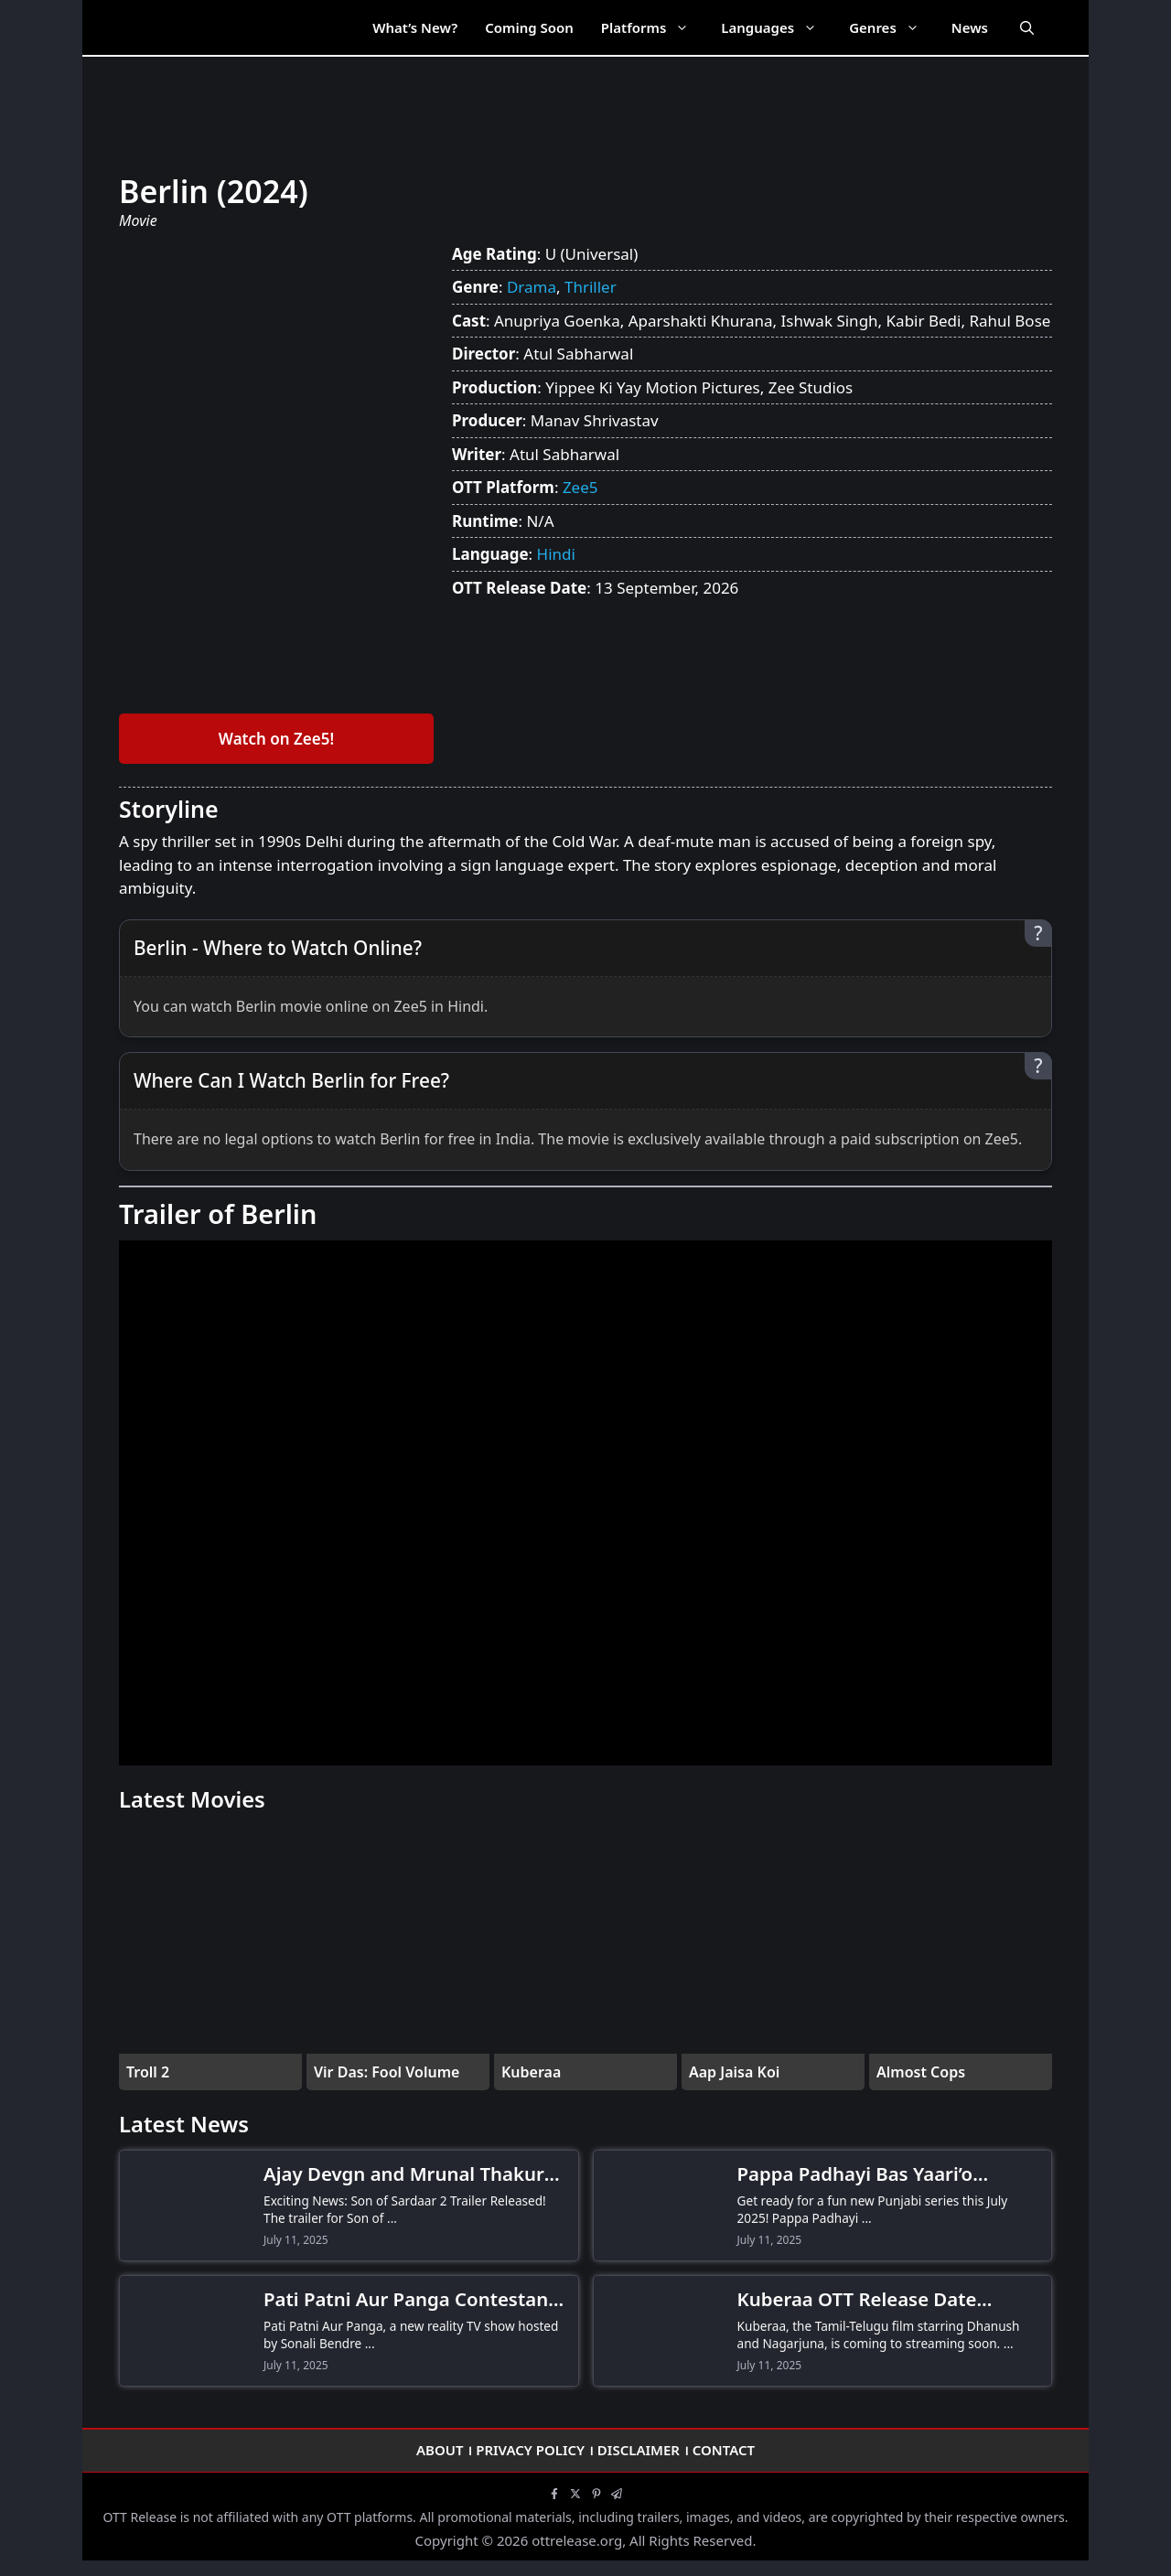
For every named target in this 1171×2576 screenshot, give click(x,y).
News (969, 27)
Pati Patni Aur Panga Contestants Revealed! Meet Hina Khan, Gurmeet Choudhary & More (413, 2299)
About (440, 2450)
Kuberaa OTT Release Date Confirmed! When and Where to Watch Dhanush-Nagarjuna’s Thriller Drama (880, 2299)
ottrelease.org (577, 2540)
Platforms (654, 27)
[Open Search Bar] (1027, 27)
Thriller (590, 286)
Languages (778, 27)
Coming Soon (529, 27)
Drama (531, 286)
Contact (724, 2450)
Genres (893, 27)
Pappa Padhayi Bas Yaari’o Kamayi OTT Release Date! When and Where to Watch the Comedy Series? (887, 2174)
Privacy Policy (530, 2450)
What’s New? (414, 27)
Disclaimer (638, 2450)
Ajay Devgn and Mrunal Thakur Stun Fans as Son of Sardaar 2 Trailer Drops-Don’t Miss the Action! (403, 2174)
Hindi (556, 553)
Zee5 (580, 487)
